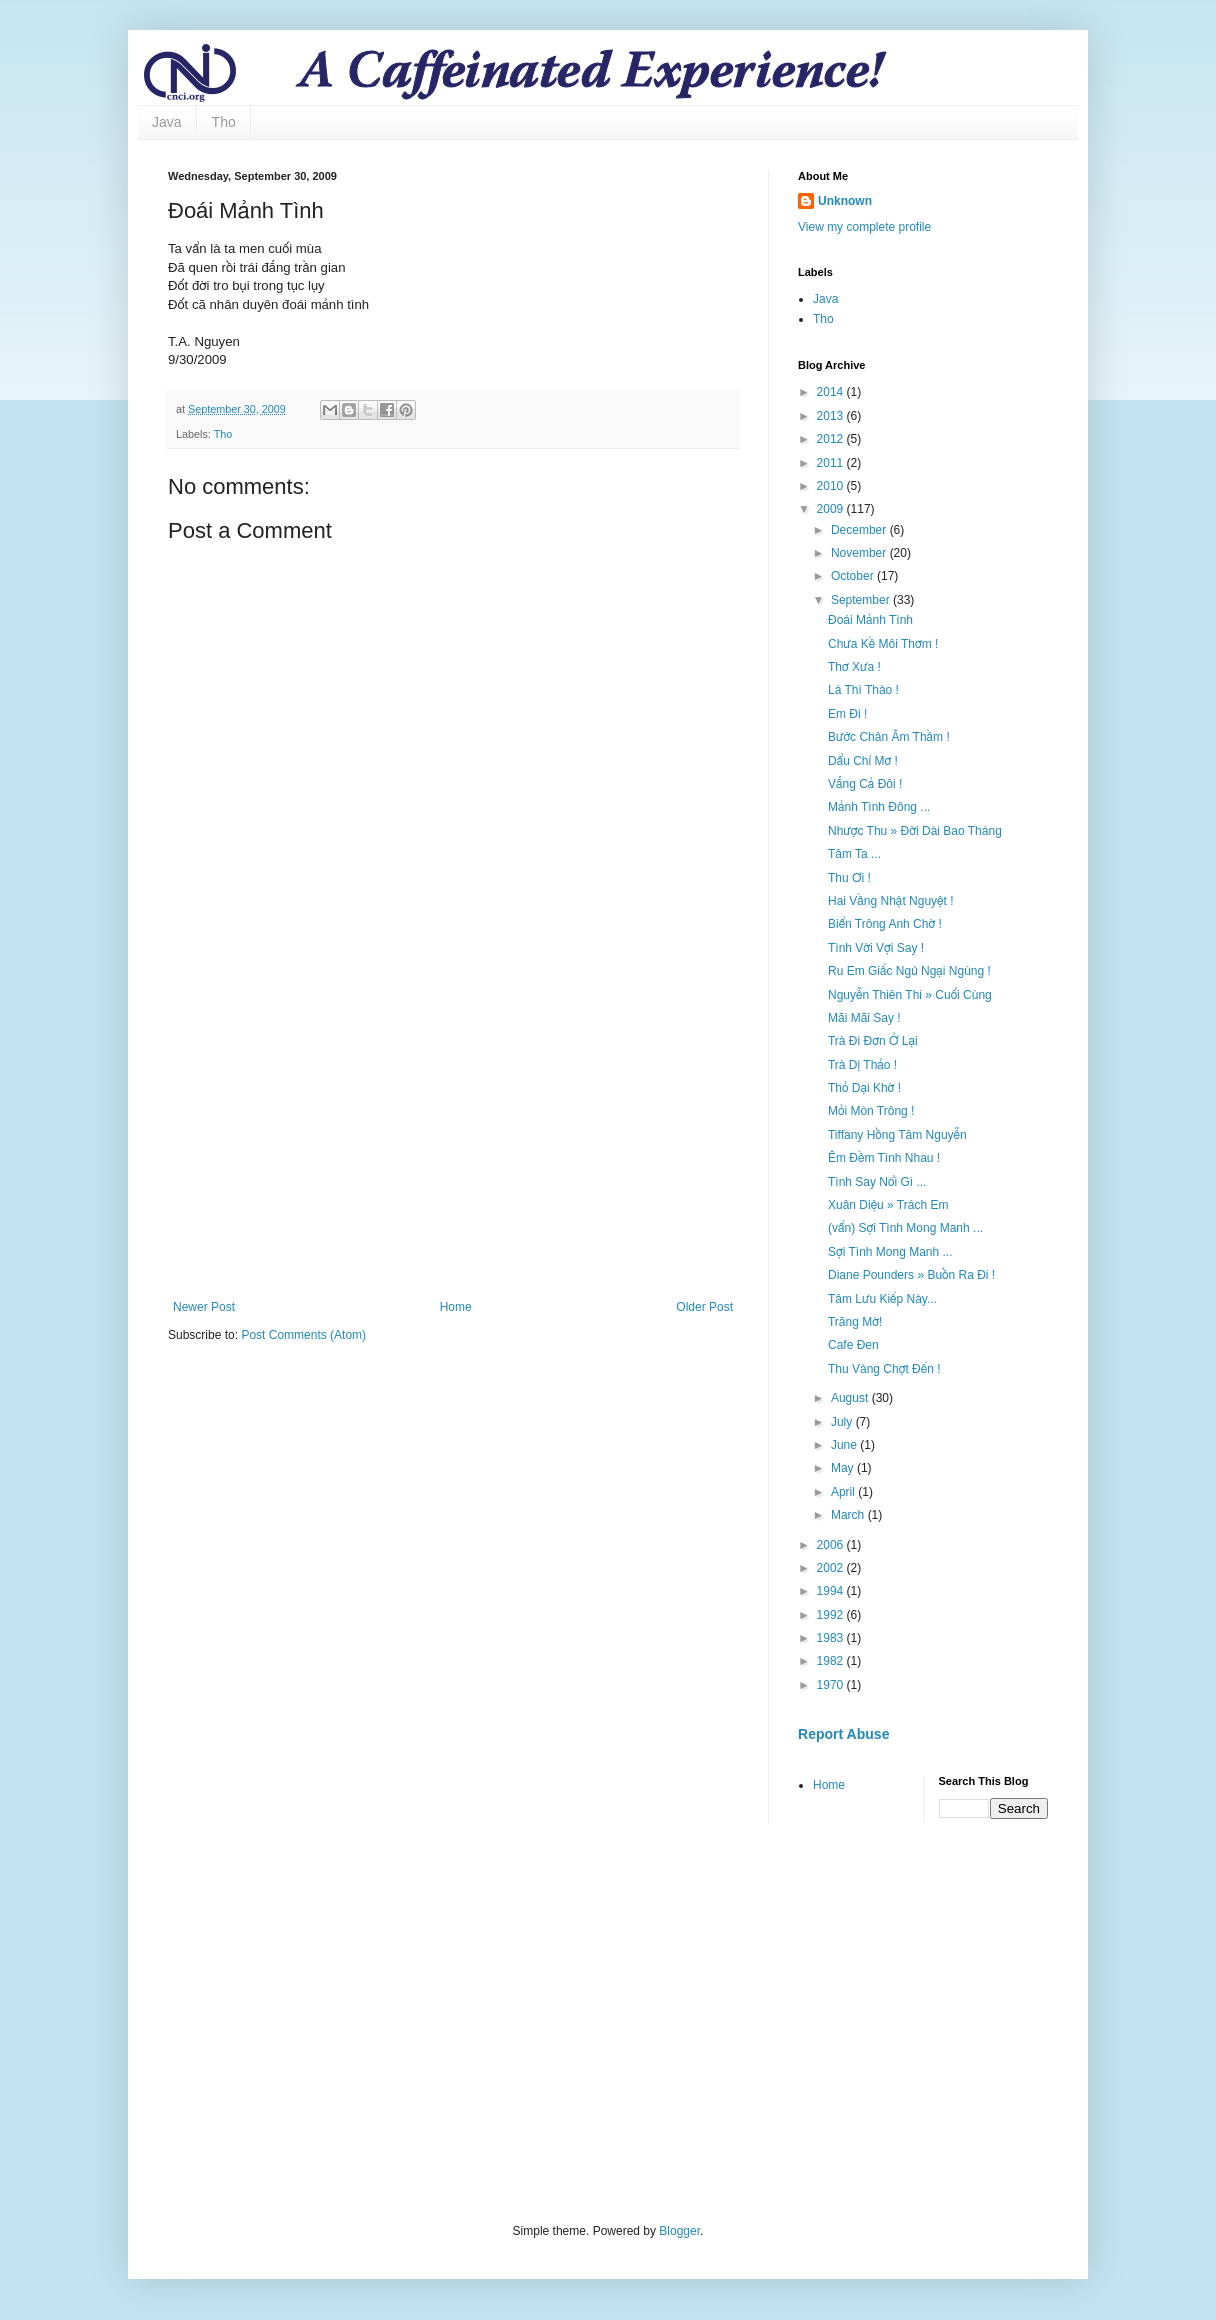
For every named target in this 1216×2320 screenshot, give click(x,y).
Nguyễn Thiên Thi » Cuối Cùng (910, 995)
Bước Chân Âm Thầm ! (889, 737)
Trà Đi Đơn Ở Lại (873, 1041)
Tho (224, 122)
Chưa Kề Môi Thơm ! (883, 644)
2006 (832, 1545)
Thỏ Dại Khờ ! (864, 1088)
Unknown (845, 201)
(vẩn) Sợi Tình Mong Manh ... (905, 1228)
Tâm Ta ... (854, 854)
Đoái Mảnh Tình (870, 620)
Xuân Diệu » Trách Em (888, 1205)
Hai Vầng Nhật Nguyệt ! (890, 901)
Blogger (679, 2231)
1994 (832, 1591)
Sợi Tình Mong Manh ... (890, 1252)
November (860, 553)
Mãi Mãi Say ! (864, 1018)
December (860, 530)
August (851, 1398)
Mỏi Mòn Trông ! (871, 1111)
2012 (832, 439)
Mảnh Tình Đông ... (879, 807)
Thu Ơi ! (849, 878)
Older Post (704, 1307)
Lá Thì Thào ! (863, 690)
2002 (832, 1568)
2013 (832, 416)
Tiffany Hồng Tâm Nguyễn (897, 1135)
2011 (832, 463)
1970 (832, 1685)
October (854, 576)
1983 (832, 1638)
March (849, 1515)
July (843, 1422)
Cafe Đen (853, 1345)
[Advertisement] (453, 1135)
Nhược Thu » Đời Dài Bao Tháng (915, 831)
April (844, 1492)
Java (167, 122)
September (862, 600)
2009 (832, 509)
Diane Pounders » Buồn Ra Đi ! (911, 1275)
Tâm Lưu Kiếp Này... (882, 1299)
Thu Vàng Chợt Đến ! (884, 1369)
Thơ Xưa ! (854, 667)
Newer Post (204, 1307)
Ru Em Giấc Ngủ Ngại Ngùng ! (909, 971)
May (844, 1468)
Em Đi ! (847, 714)
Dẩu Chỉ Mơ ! (863, 761)
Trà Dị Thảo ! (862, 1065)
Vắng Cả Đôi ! (865, 784)
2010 (832, 486)
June (845, 1445)
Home (456, 1307)
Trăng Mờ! (855, 1322)
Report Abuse (843, 1734)
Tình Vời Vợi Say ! (876, 948)
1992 (832, 1615)
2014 (832, 392)
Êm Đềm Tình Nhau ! (884, 1158)
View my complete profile (864, 227)
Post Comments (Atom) (303, 1335)
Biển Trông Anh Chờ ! (885, 924)
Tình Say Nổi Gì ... (877, 1182)
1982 (832, 1661)
